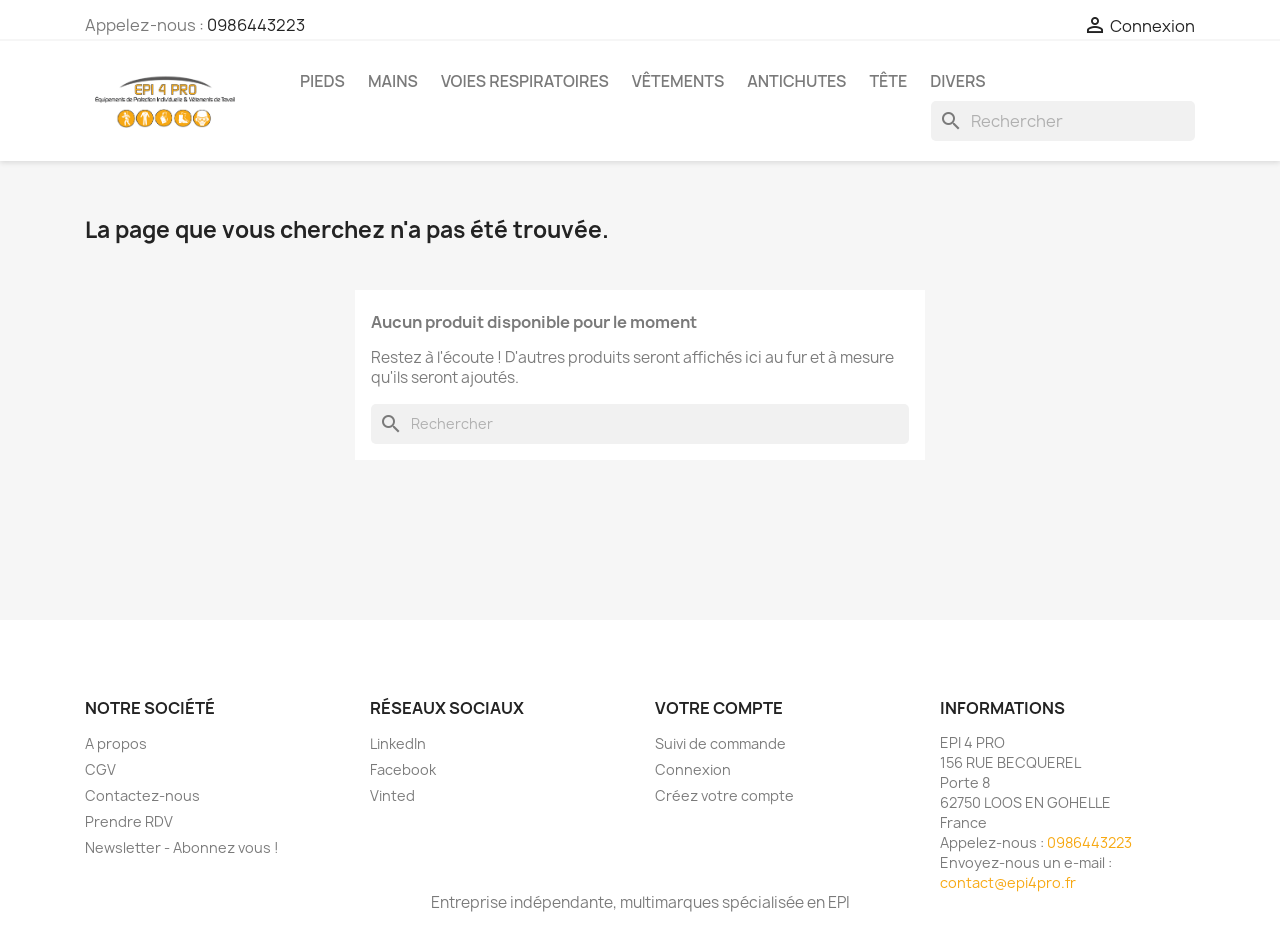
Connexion (693, 769)
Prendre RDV (129, 821)
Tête (888, 81)
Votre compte (719, 708)
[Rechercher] (1063, 121)
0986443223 (256, 25)
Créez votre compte (724, 795)
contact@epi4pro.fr (1008, 882)
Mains (393, 81)
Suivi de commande (720, 743)
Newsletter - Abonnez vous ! (182, 847)
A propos (116, 743)
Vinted (392, 795)
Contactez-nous (142, 795)
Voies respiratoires (525, 81)
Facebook (403, 769)
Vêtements (678, 81)
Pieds (322, 81)
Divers (957, 81)
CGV (100, 769)
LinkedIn (398, 743)
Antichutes (796, 81)
